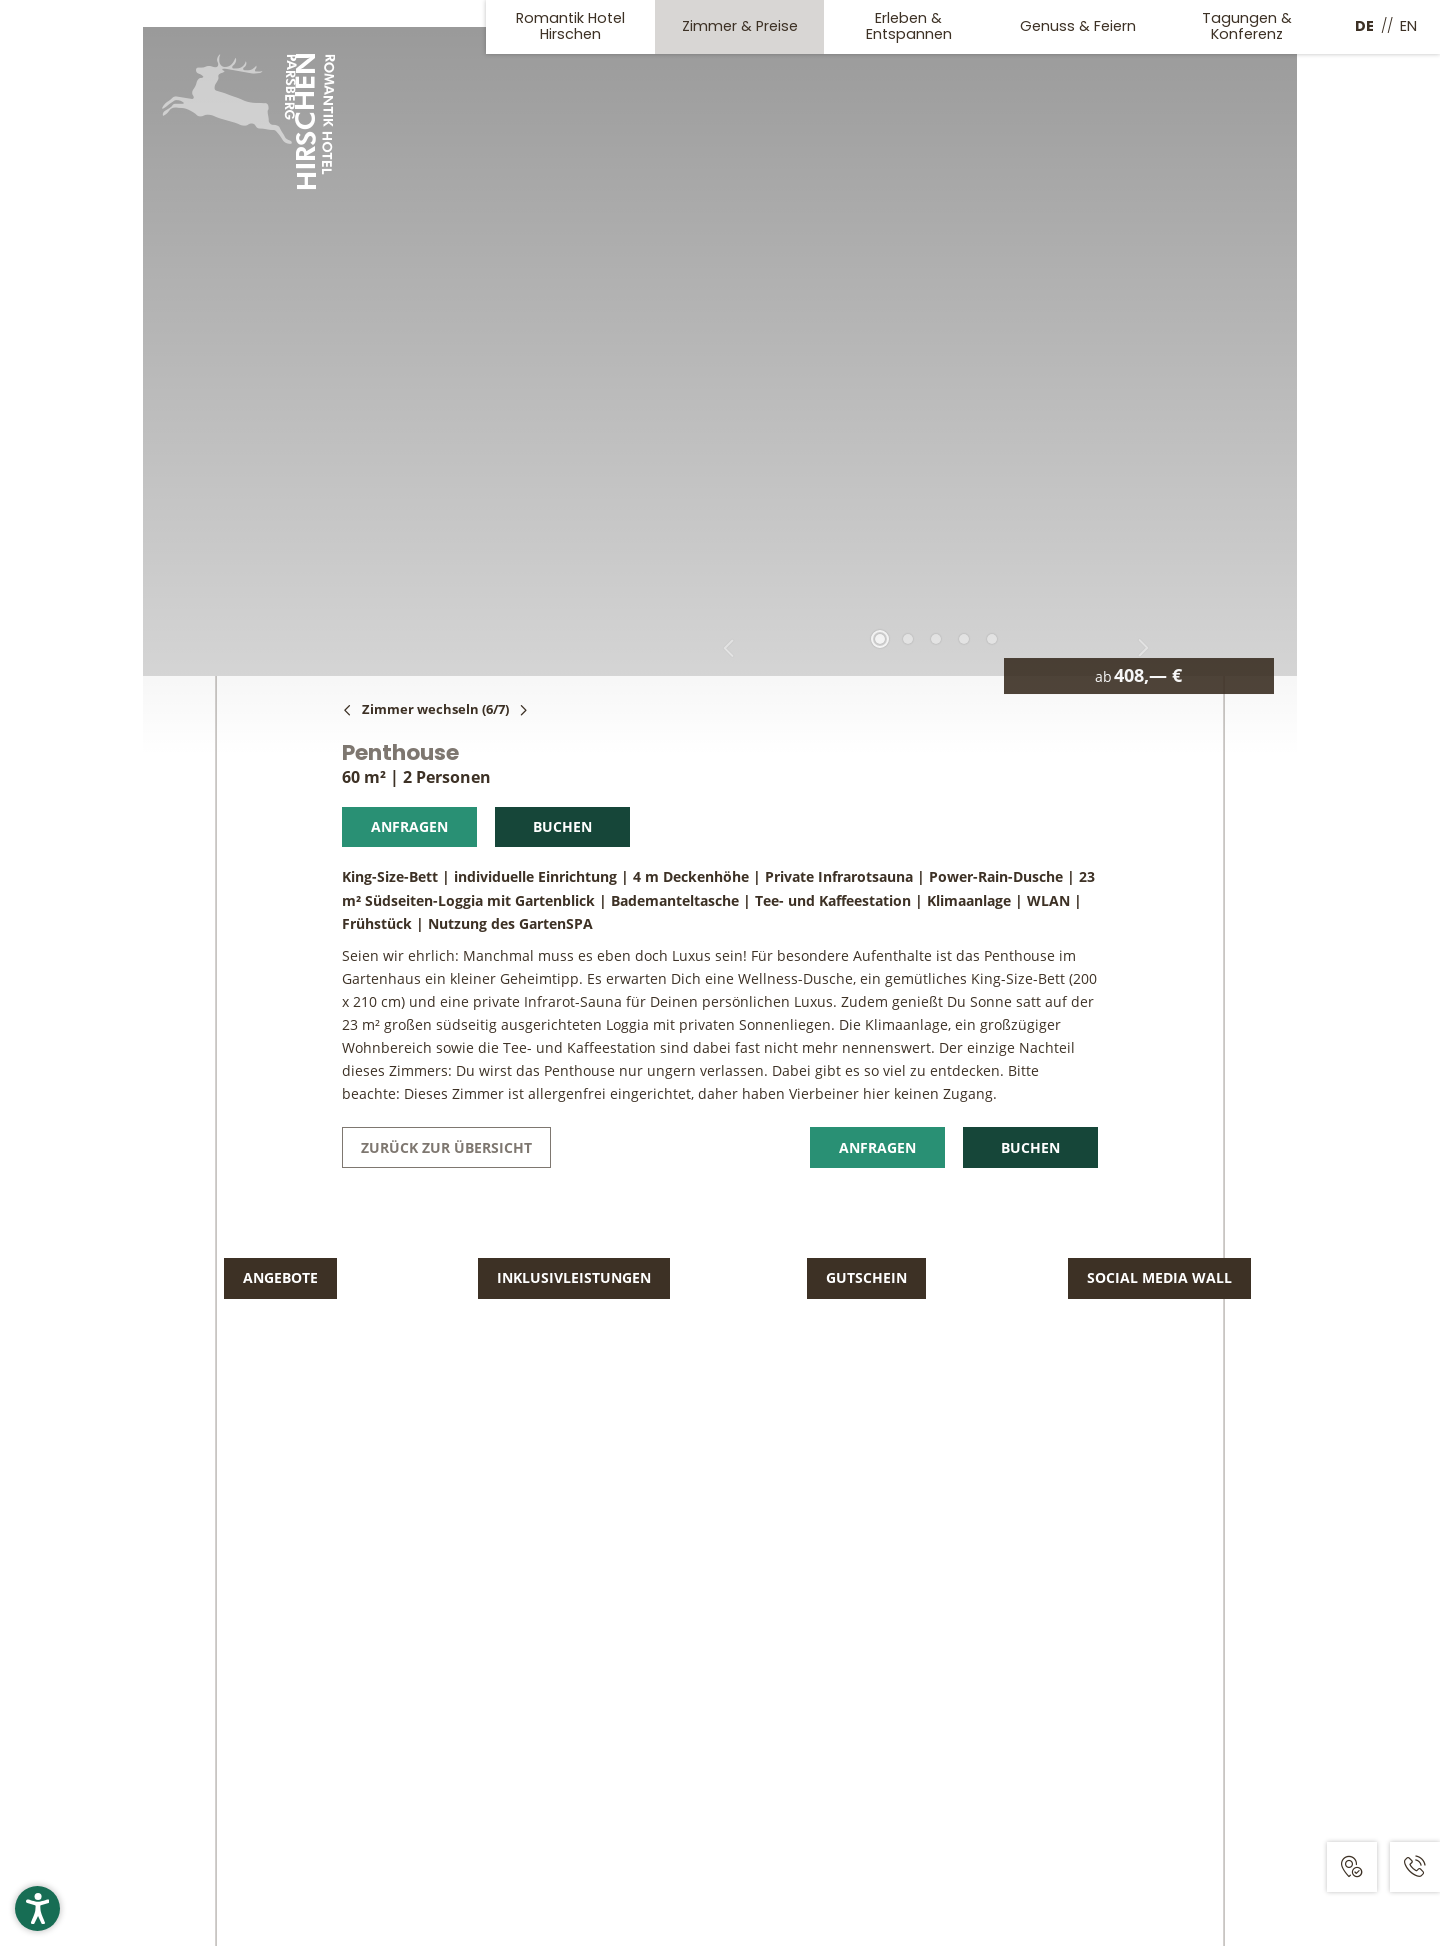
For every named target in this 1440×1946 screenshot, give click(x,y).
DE (1364, 26)
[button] (37, 1908)
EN (1408, 26)
